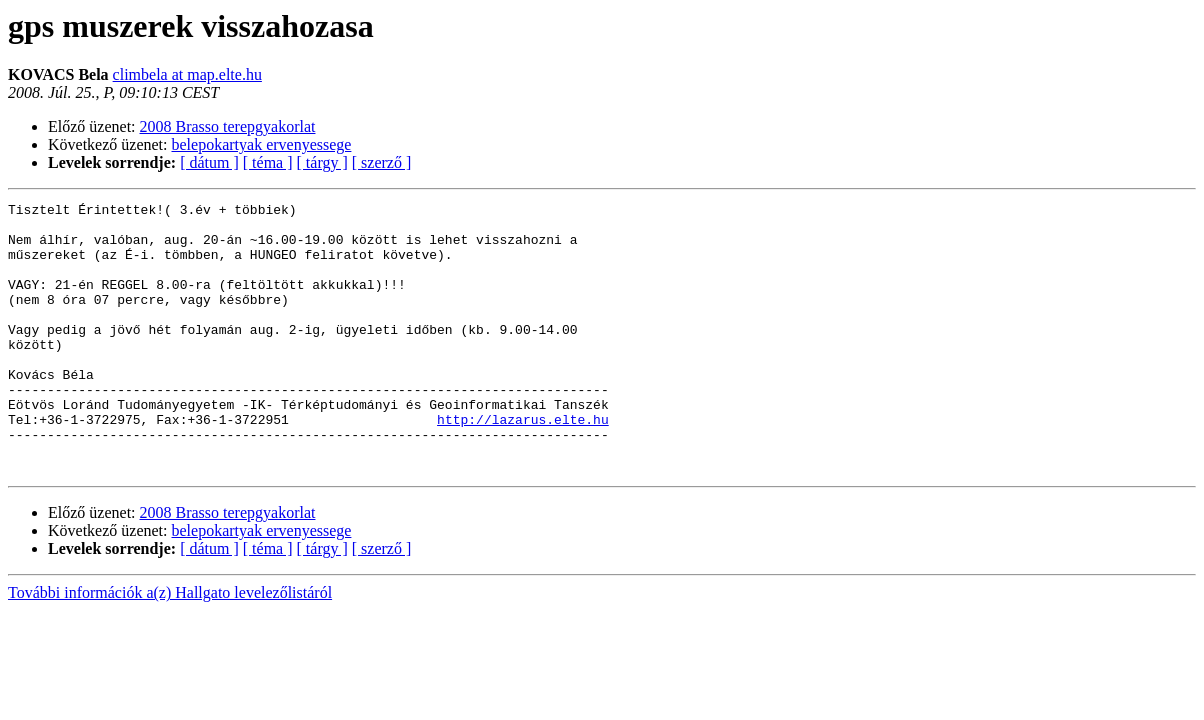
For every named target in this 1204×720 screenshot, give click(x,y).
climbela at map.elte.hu (187, 74)
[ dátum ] (209, 162)
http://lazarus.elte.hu (523, 464)
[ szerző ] (382, 162)
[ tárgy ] (322, 162)
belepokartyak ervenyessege (262, 144)
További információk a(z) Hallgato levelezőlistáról (170, 646)
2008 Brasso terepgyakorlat (228, 126)
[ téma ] (268, 162)
